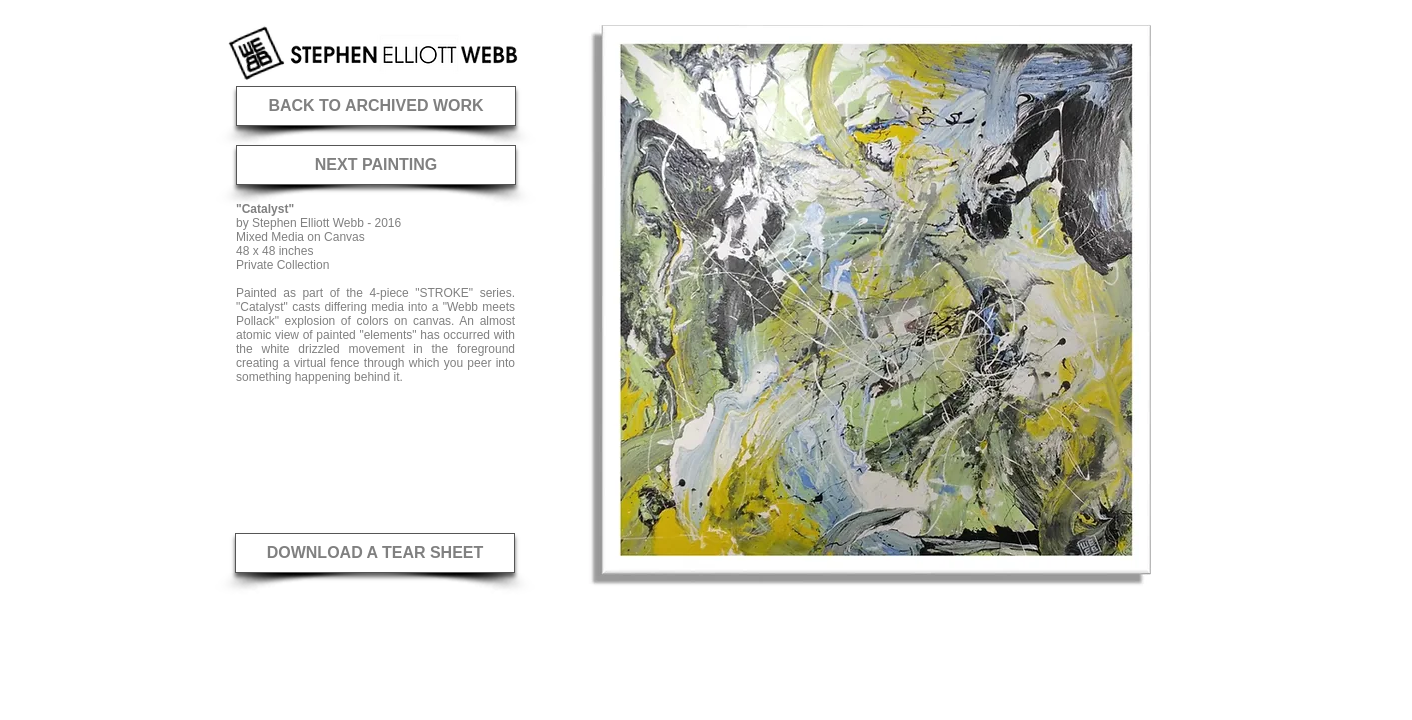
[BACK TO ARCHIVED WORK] (376, 106)
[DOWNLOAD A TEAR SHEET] (375, 553)
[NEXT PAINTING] (376, 165)
